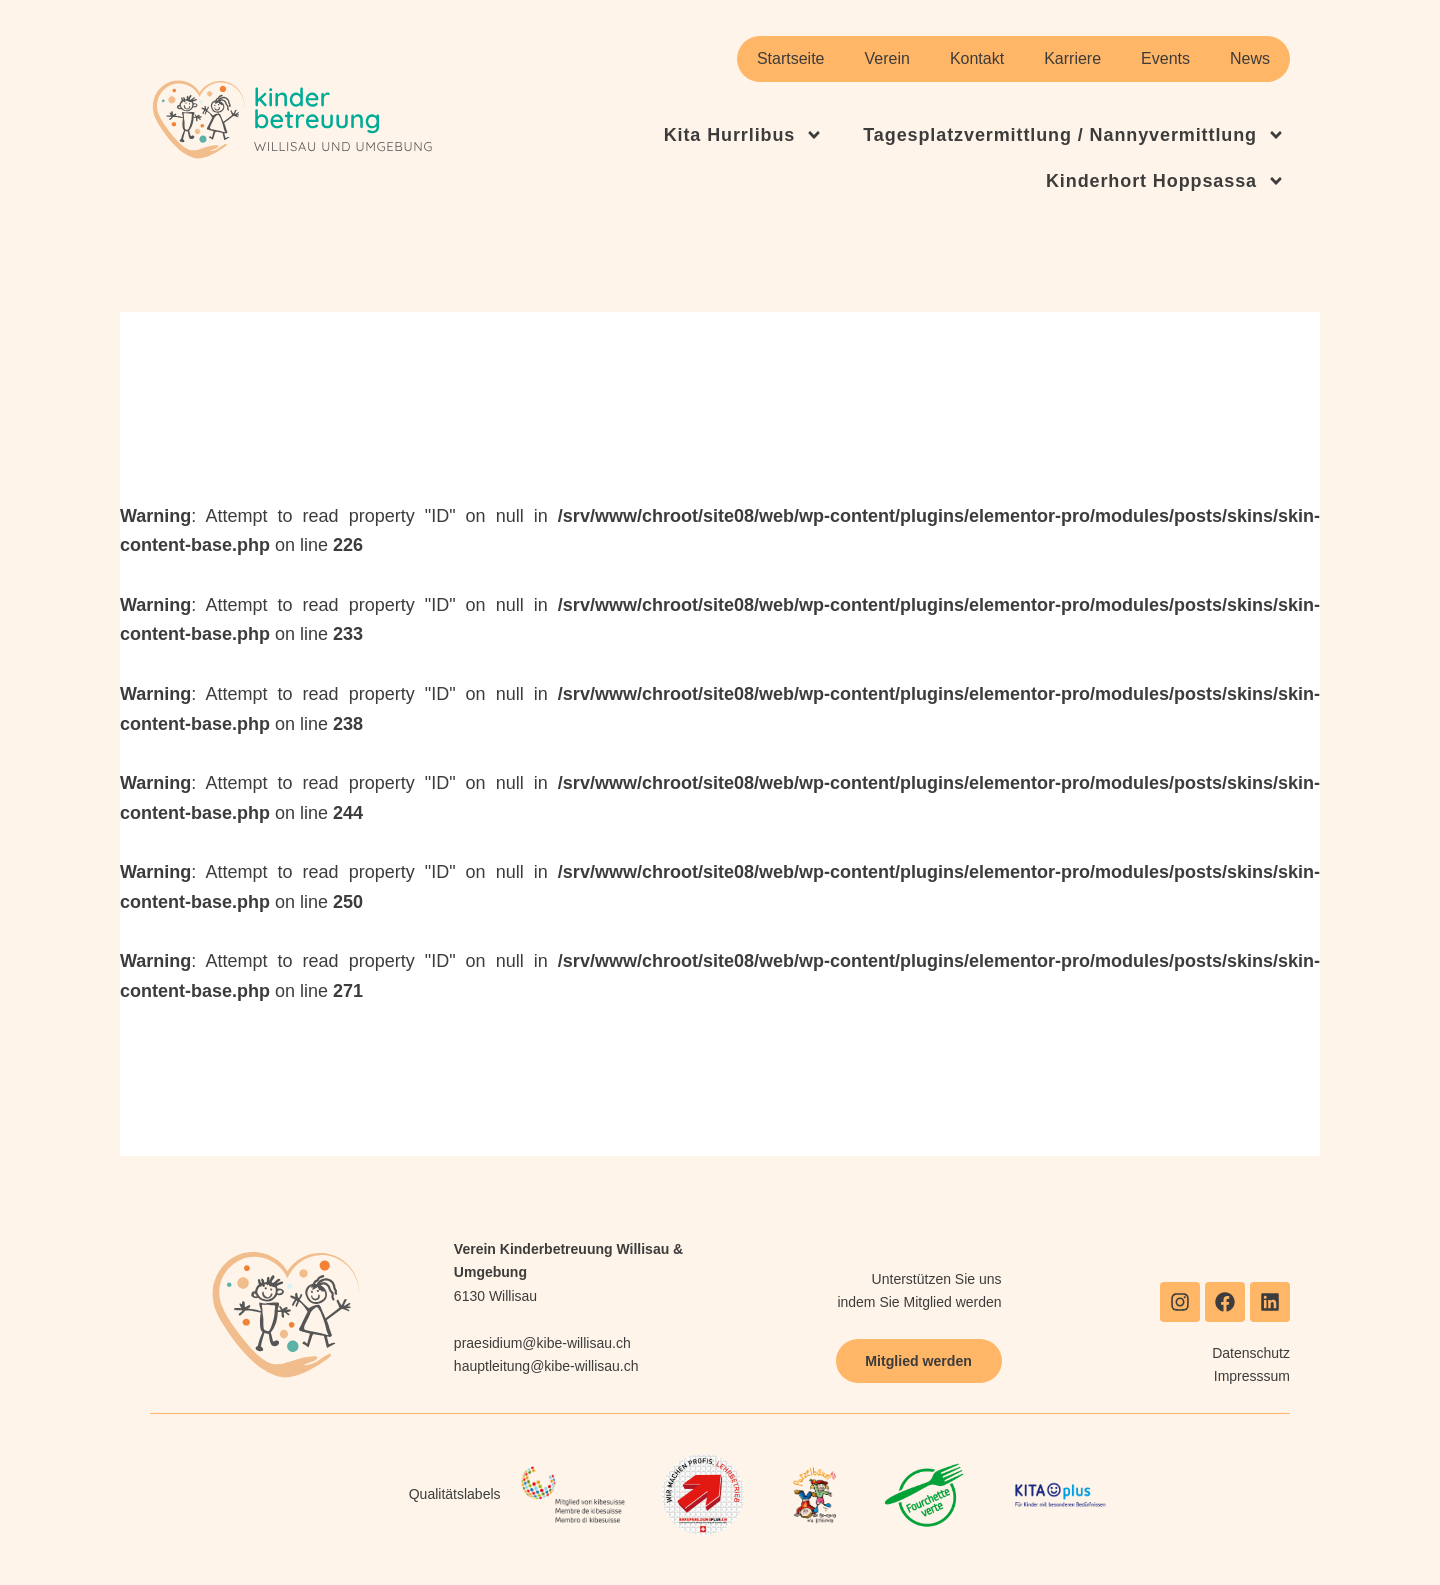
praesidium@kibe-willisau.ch (542, 1343)
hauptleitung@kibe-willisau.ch (546, 1366)
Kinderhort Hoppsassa (1165, 181)
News (1250, 58)
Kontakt (977, 58)
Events (1165, 58)
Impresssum (1252, 1376)
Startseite (791, 58)
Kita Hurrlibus (744, 135)
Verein (887, 58)
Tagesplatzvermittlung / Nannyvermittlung (1074, 135)
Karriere (1072, 58)
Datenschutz (1251, 1353)
